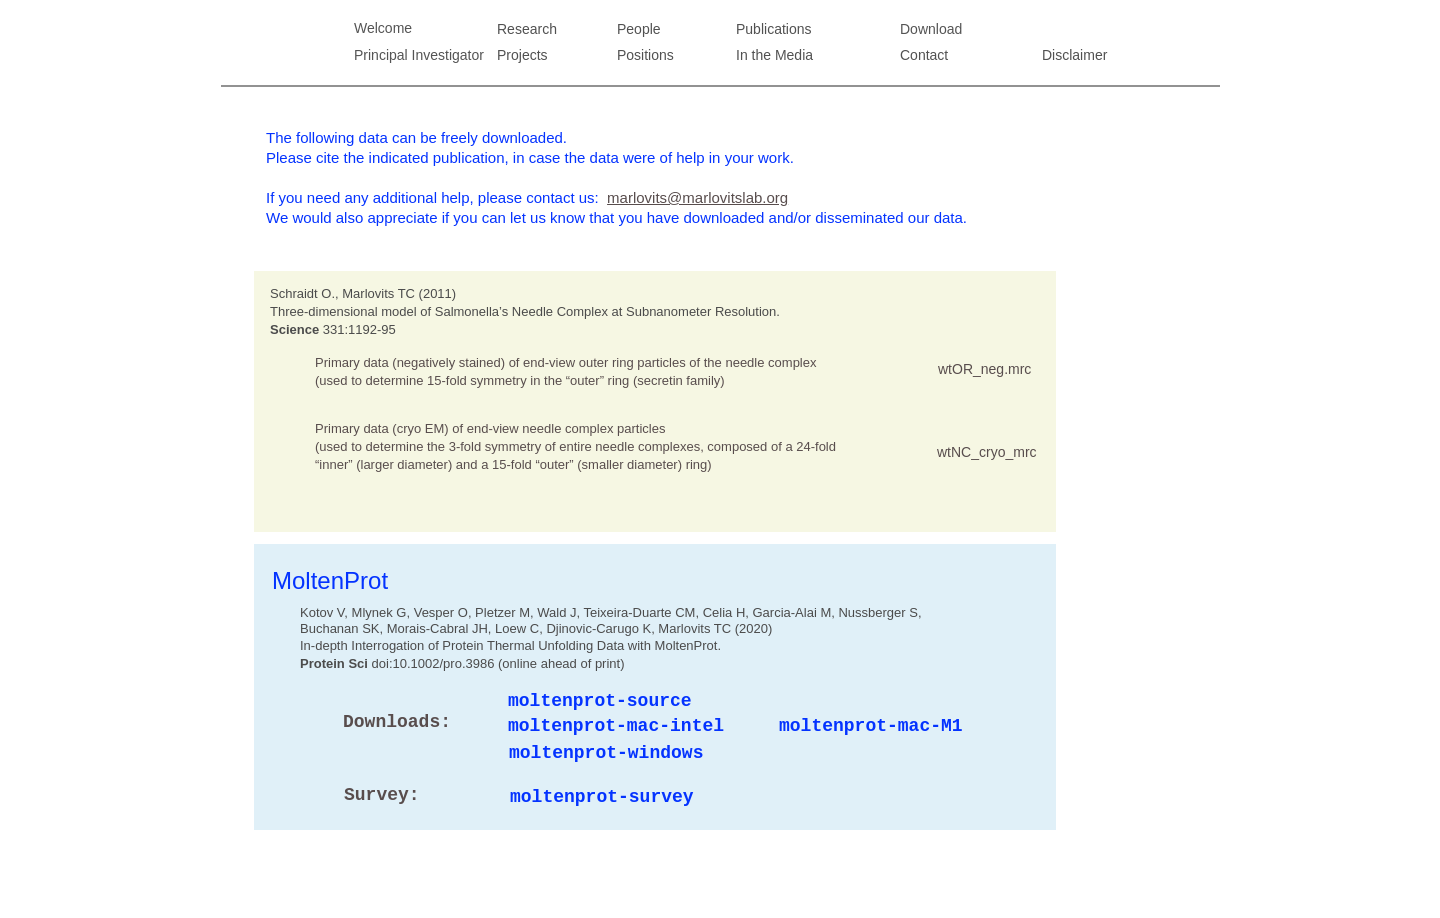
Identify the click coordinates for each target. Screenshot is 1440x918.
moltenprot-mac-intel (616, 726)
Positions (645, 55)
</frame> (1007, 320)
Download (931, 29)
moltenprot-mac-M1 (871, 726)
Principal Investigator (419, 55)
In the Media (774, 55)
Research (527, 29)
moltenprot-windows (606, 753)
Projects (522, 55)
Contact (924, 55)
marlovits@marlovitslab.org (697, 197)
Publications (774, 29)
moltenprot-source (600, 701)
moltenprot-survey (602, 797)
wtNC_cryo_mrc (987, 452)
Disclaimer (1074, 55)
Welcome (383, 28)
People (639, 29)
